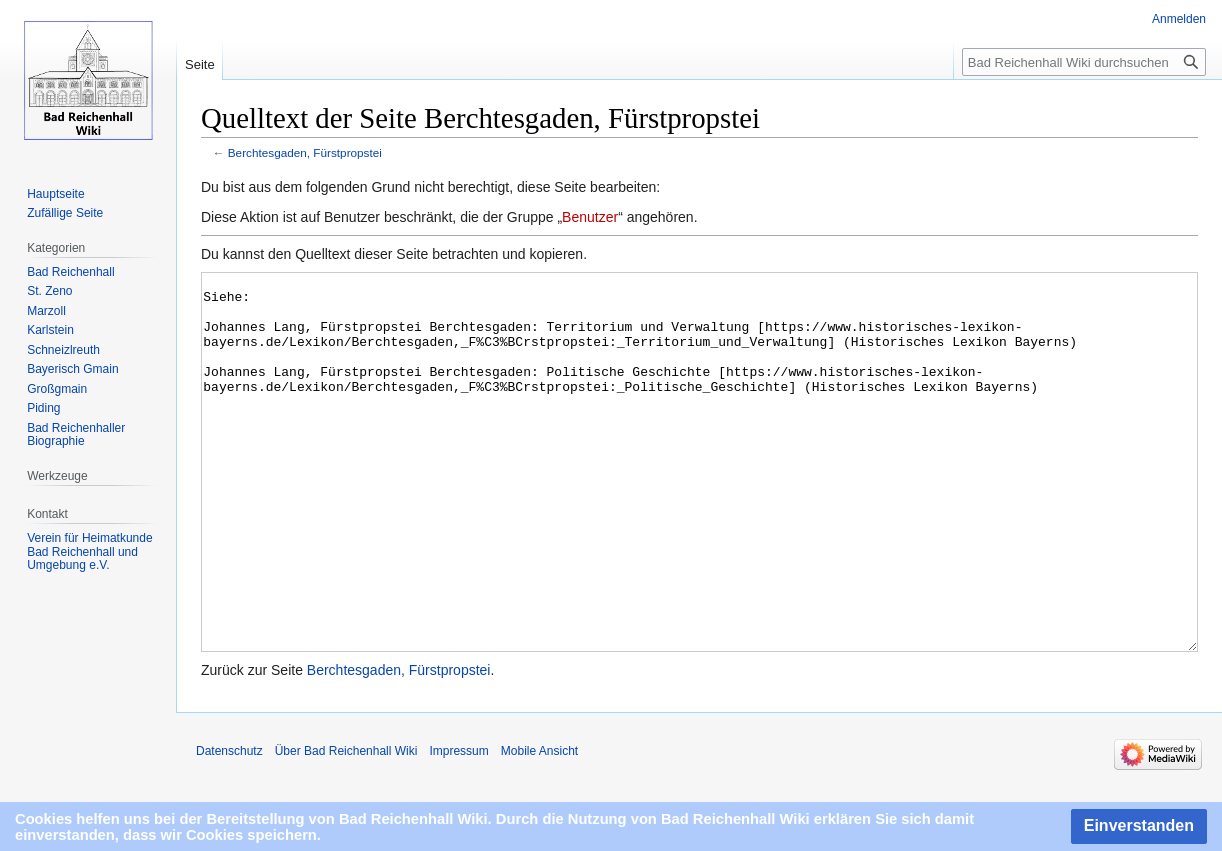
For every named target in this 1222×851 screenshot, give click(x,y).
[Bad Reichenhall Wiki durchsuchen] (1084, 62)
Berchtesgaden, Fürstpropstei (305, 152)
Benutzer (590, 217)
